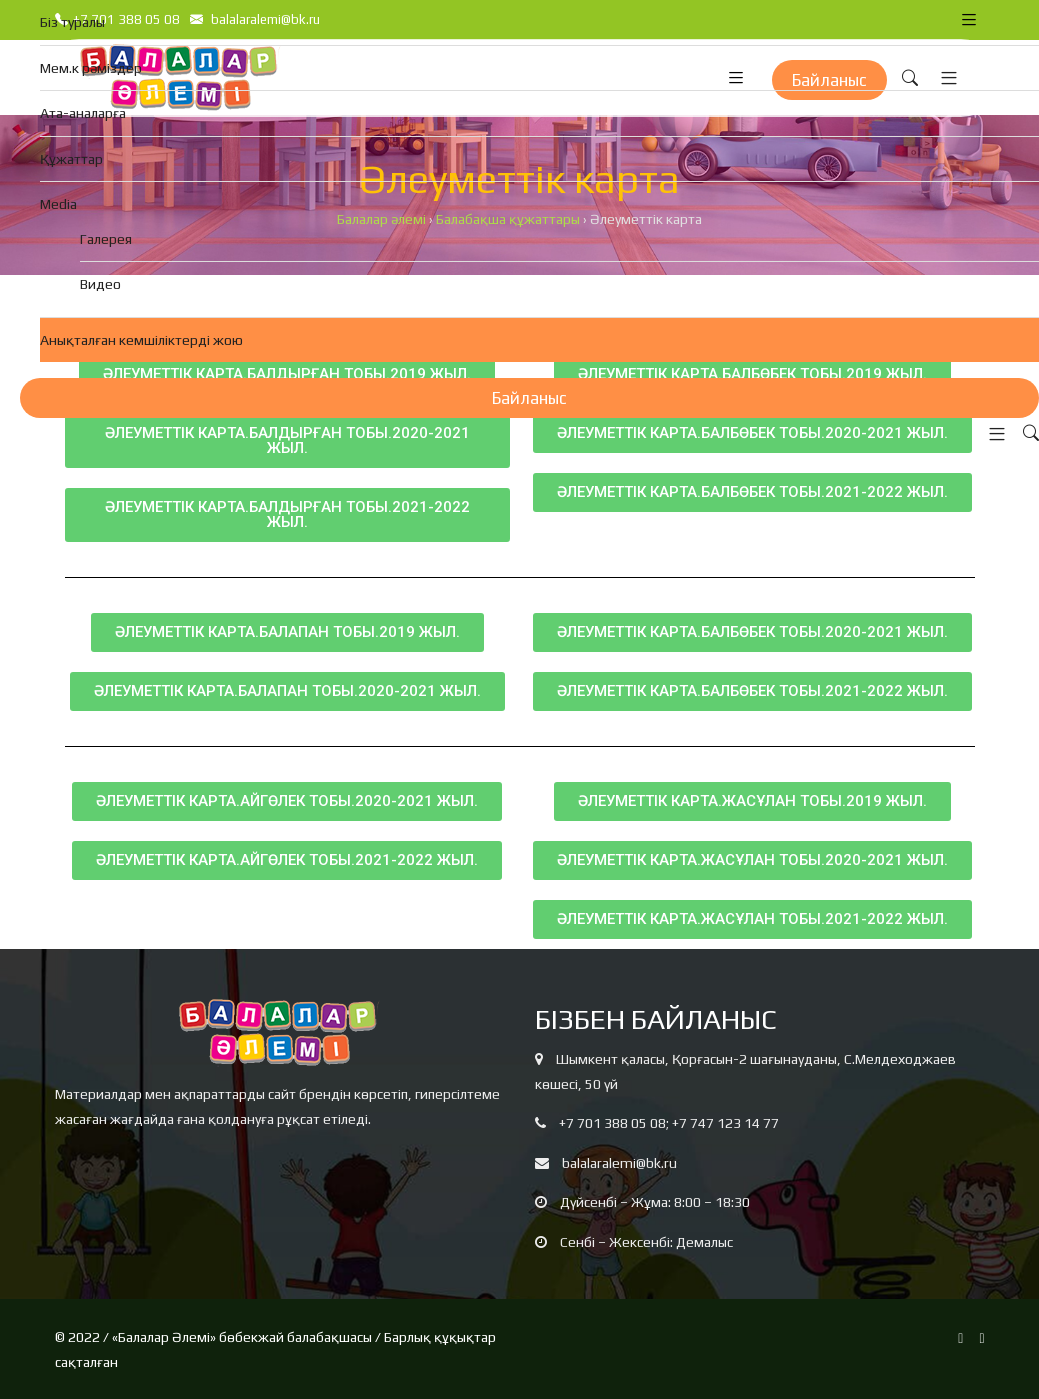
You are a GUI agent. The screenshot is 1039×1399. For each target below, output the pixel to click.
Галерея (106, 239)
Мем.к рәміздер (91, 68)
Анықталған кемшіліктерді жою (141, 340)
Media (58, 204)
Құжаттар (71, 159)
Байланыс (529, 398)
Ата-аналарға (83, 113)
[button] (992, 434)
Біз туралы (72, 22)
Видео (100, 284)
